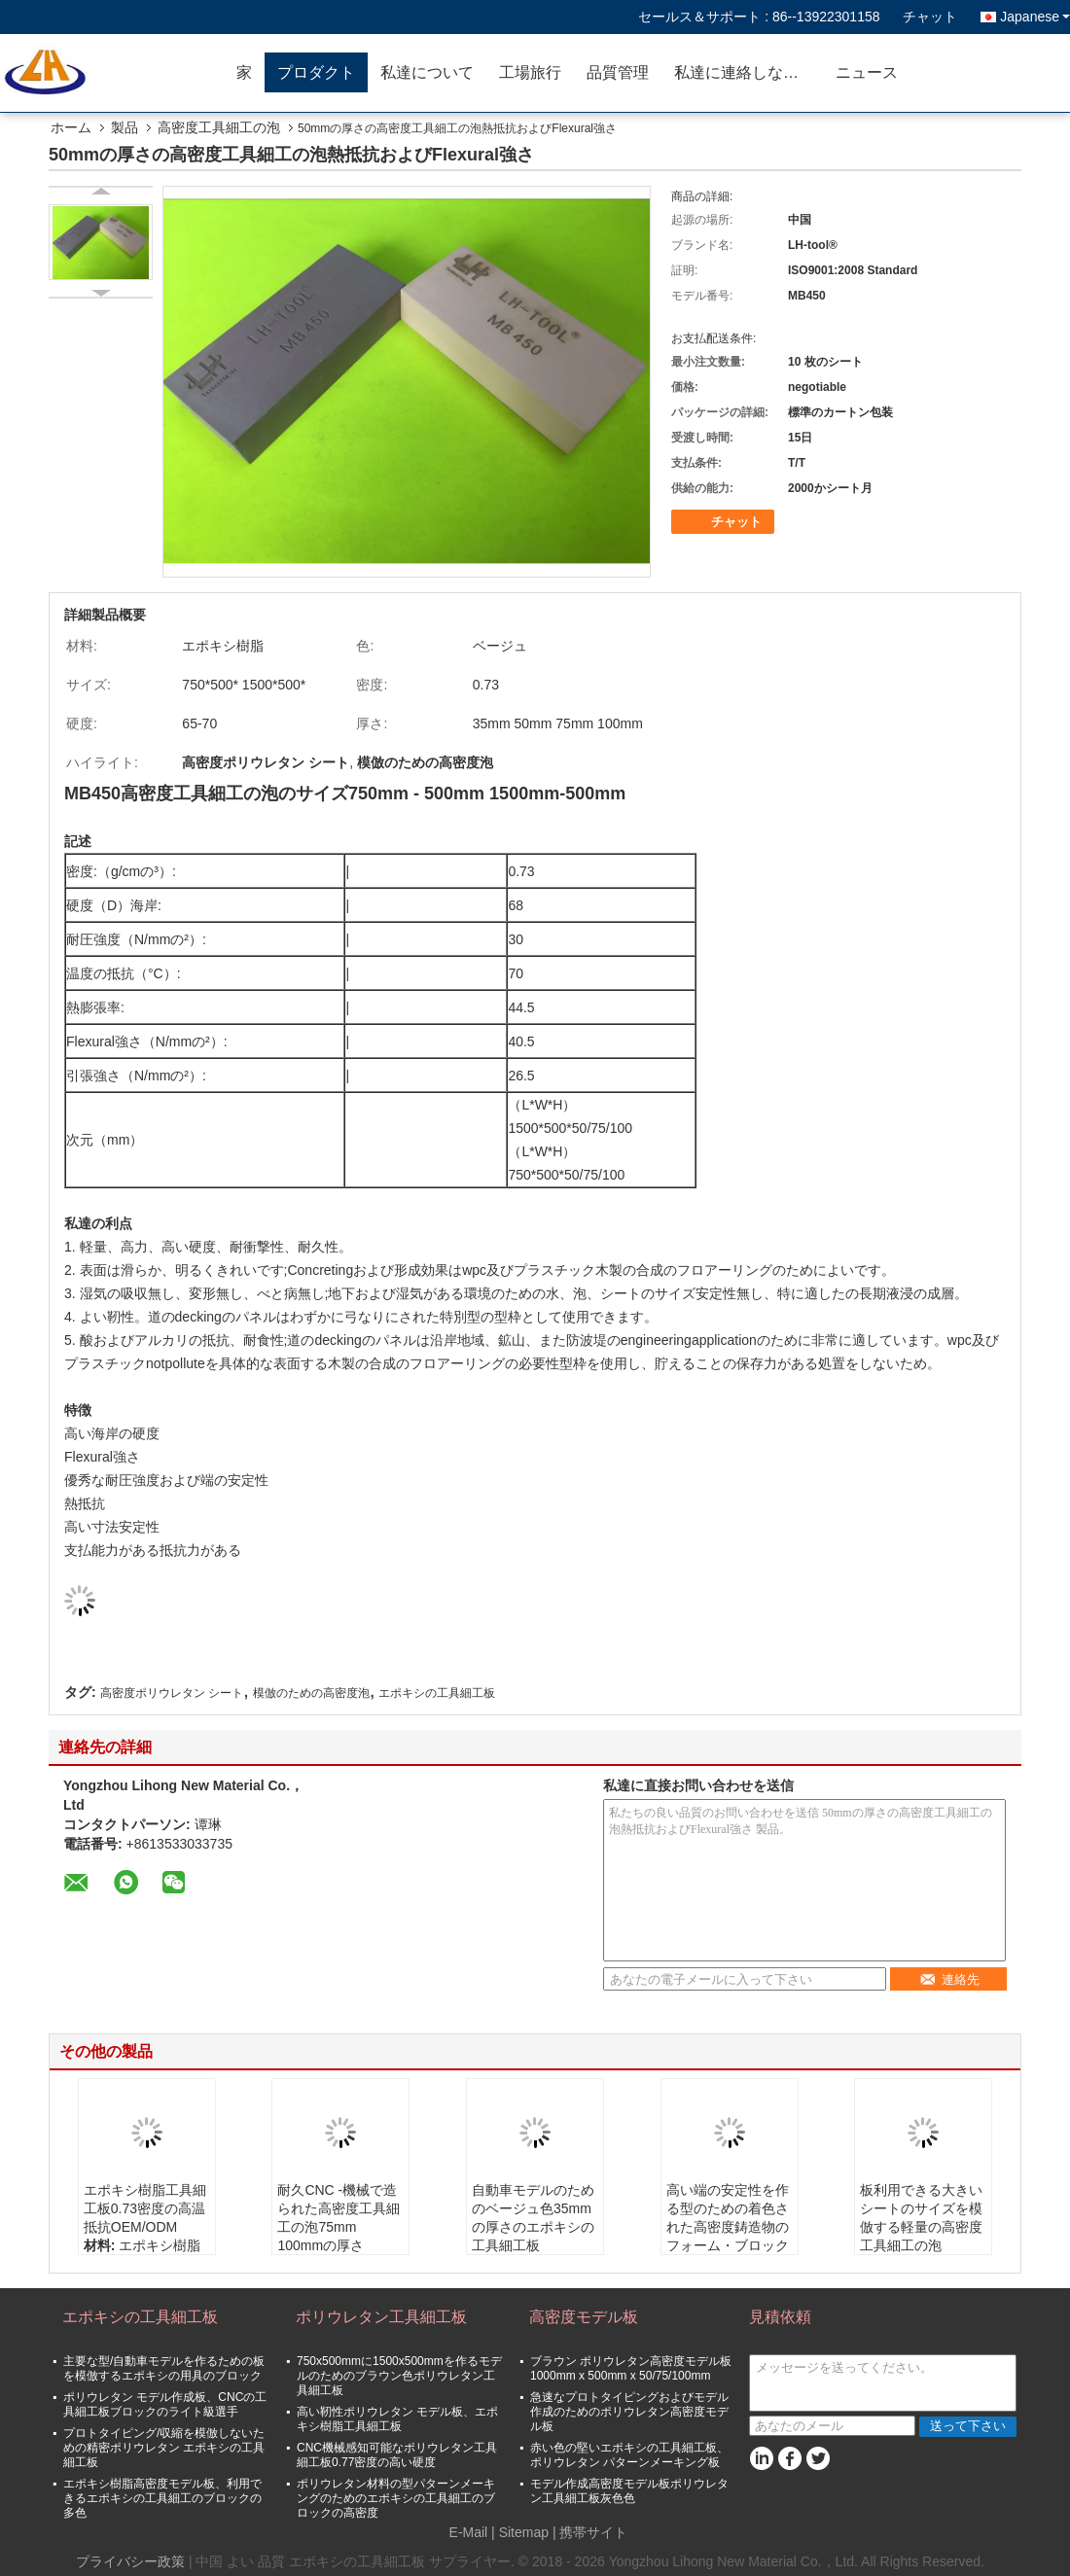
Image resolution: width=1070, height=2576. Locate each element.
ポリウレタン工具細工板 (381, 2317)
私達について (427, 72)
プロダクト (316, 72)
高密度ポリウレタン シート (171, 1693)
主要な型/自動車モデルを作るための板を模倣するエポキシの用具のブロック (164, 2368)
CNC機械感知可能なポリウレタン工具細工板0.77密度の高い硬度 (397, 2455)
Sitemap (524, 2532)
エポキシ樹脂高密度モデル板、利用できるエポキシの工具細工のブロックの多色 (162, 2498)
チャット (930, 16)
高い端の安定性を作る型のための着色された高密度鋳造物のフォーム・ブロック (727, 2217)
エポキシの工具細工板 (436, 1693)
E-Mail (468, 2532)
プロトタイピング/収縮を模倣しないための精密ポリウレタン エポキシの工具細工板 (164, 2447)
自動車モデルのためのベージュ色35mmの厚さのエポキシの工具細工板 (533, 2217)
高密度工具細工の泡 (219, 127)
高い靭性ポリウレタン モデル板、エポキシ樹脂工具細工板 (397, 2419)
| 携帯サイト (590, 2532)
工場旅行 (530, 72)
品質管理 (618, 72)
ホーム (71, 127)
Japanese (1035, 16)
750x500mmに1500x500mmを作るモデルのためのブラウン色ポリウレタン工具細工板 (399, 2375)
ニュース (867, 72)
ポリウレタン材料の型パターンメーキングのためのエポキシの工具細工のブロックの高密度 (396, 2498)
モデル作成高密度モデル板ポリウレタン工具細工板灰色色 (629, 2491)
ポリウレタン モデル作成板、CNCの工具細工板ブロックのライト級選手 (165, 2404)
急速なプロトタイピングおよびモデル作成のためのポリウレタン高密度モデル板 (629, 2411)
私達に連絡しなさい (744, 72)
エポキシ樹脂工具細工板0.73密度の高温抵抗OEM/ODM (145, 2208)
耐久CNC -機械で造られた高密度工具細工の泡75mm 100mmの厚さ (338, 2217)
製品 (124, 127)
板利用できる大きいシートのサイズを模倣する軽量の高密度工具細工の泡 (921, 2217)
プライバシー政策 (130, 2561)
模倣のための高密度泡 (311, 1693)
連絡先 (949, 1979)
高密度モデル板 (583, 2317)
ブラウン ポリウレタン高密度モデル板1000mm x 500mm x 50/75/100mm (630, 2368)
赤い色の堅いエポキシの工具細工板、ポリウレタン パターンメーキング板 (629, 2455)
